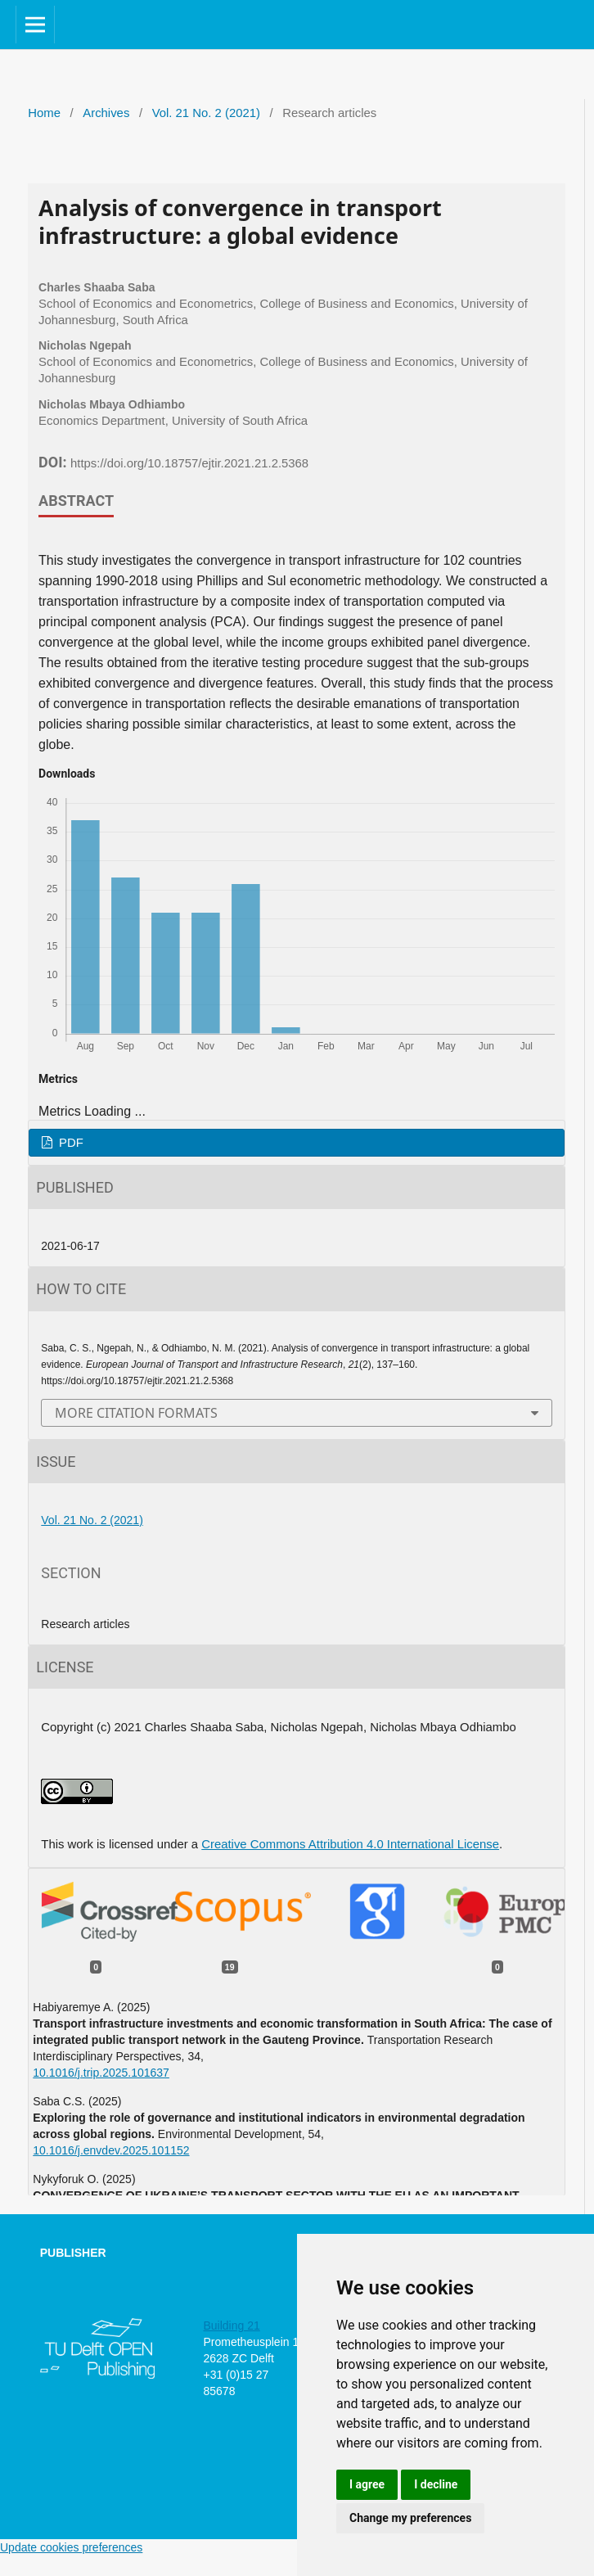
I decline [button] (435, 2484)
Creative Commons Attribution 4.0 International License (350, 1844)
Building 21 (231, 2325)
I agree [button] (367, 2484)
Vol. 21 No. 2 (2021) (206, 113)
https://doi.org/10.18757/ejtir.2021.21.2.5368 (189, 463)
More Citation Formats (136, 1413)
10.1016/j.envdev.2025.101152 (111, 2150)
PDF (69, 1142)
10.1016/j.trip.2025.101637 (101, 2072)
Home (44, 113)
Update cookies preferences (71, 2547)
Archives (106, 113)
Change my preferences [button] (410, 2517)
